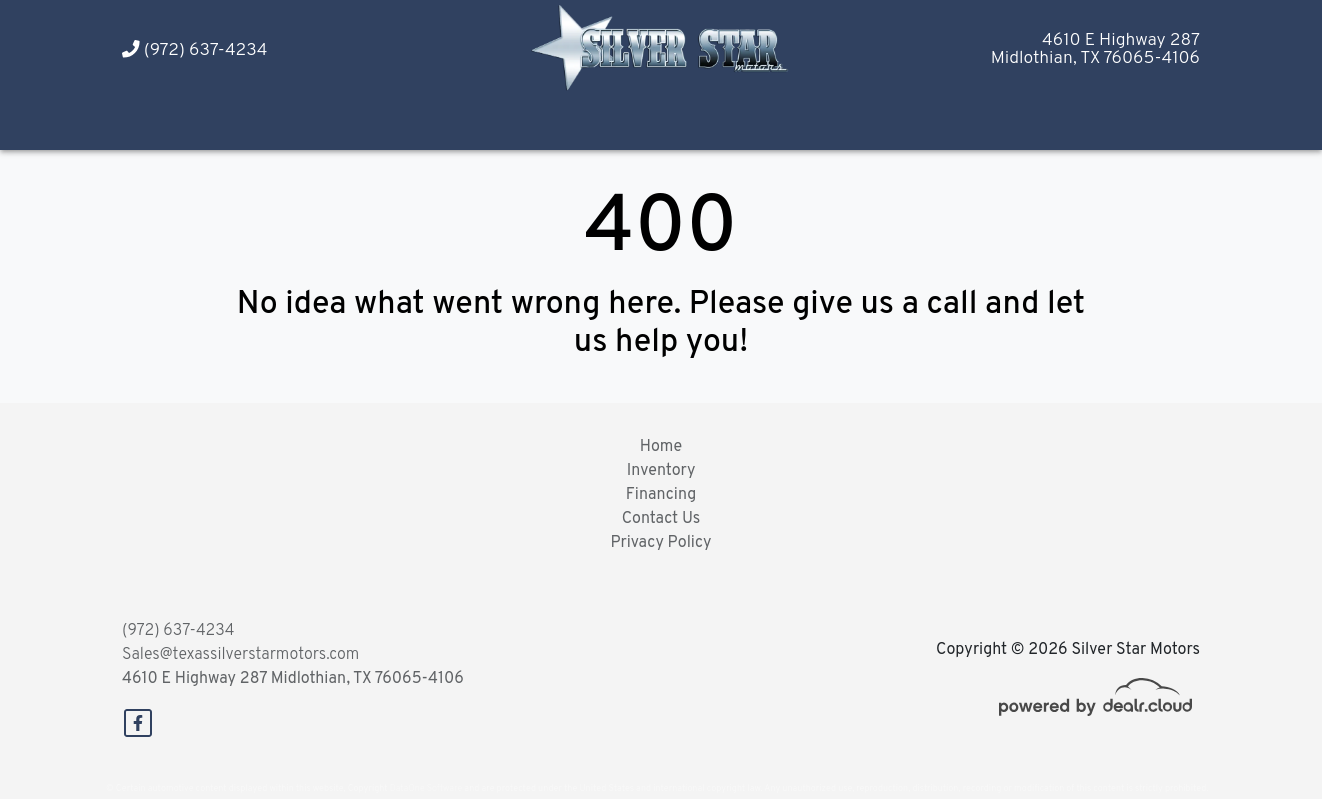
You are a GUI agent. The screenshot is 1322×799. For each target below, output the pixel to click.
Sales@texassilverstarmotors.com (240, 655)
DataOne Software (426, 788)
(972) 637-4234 (194, 50)
